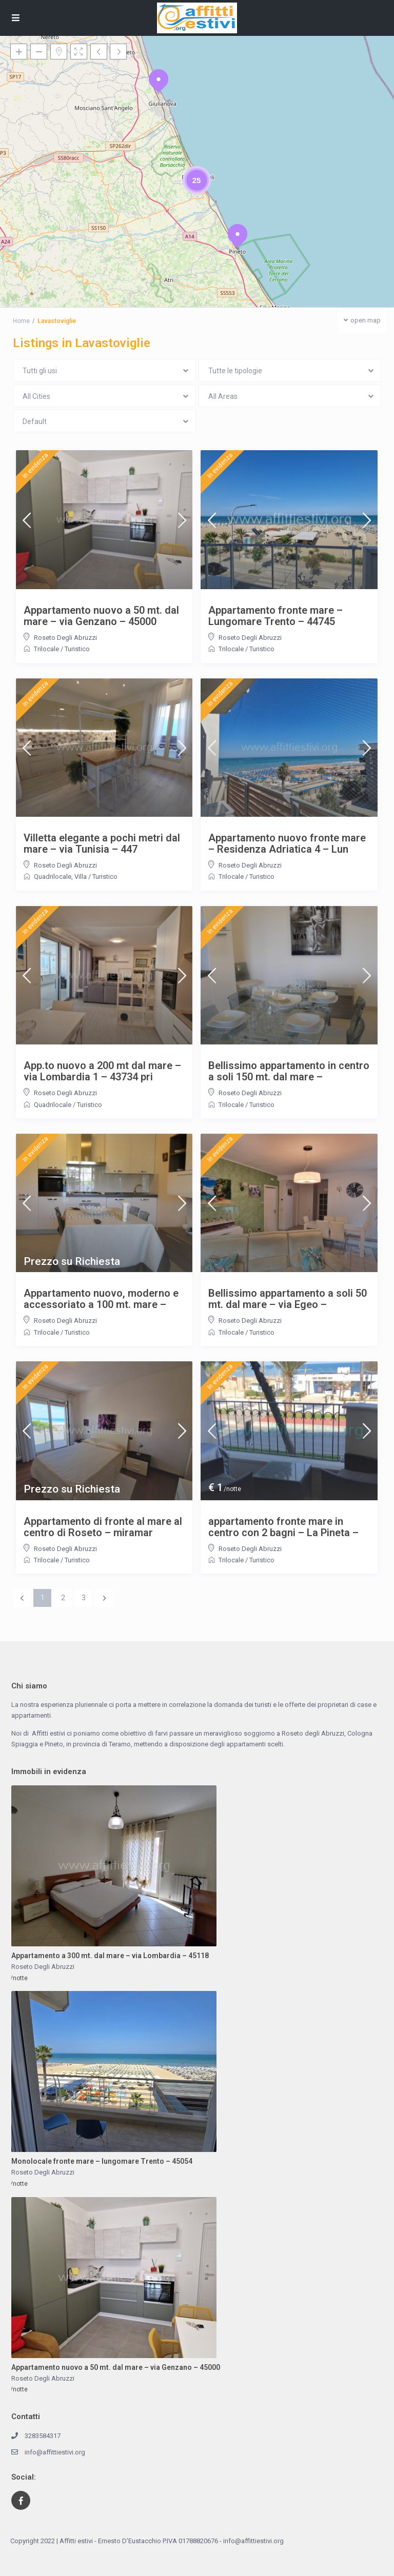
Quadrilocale (52, 876)
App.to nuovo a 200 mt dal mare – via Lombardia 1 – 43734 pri (102, 1071)
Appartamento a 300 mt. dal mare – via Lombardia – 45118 (110, 1955)
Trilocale (46, 649)
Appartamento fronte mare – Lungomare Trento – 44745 (275, 616)
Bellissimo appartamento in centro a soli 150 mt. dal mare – (288, 1071)
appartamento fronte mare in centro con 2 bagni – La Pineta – (283, 1527)
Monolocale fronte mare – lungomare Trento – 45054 (101, 2161)
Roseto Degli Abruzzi (65, 637)
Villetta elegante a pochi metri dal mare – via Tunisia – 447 (102, 843)
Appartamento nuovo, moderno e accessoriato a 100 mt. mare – (101, 1298)
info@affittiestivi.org (55, 2452)
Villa (80, 876)
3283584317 (43, 2436)
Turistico (77, 649)
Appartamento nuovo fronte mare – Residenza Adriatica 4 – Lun (287, 843)
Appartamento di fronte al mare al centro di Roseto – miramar (103, 1527)
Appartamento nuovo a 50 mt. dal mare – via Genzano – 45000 (101, 616)
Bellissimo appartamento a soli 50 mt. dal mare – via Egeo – (287, 1298)
